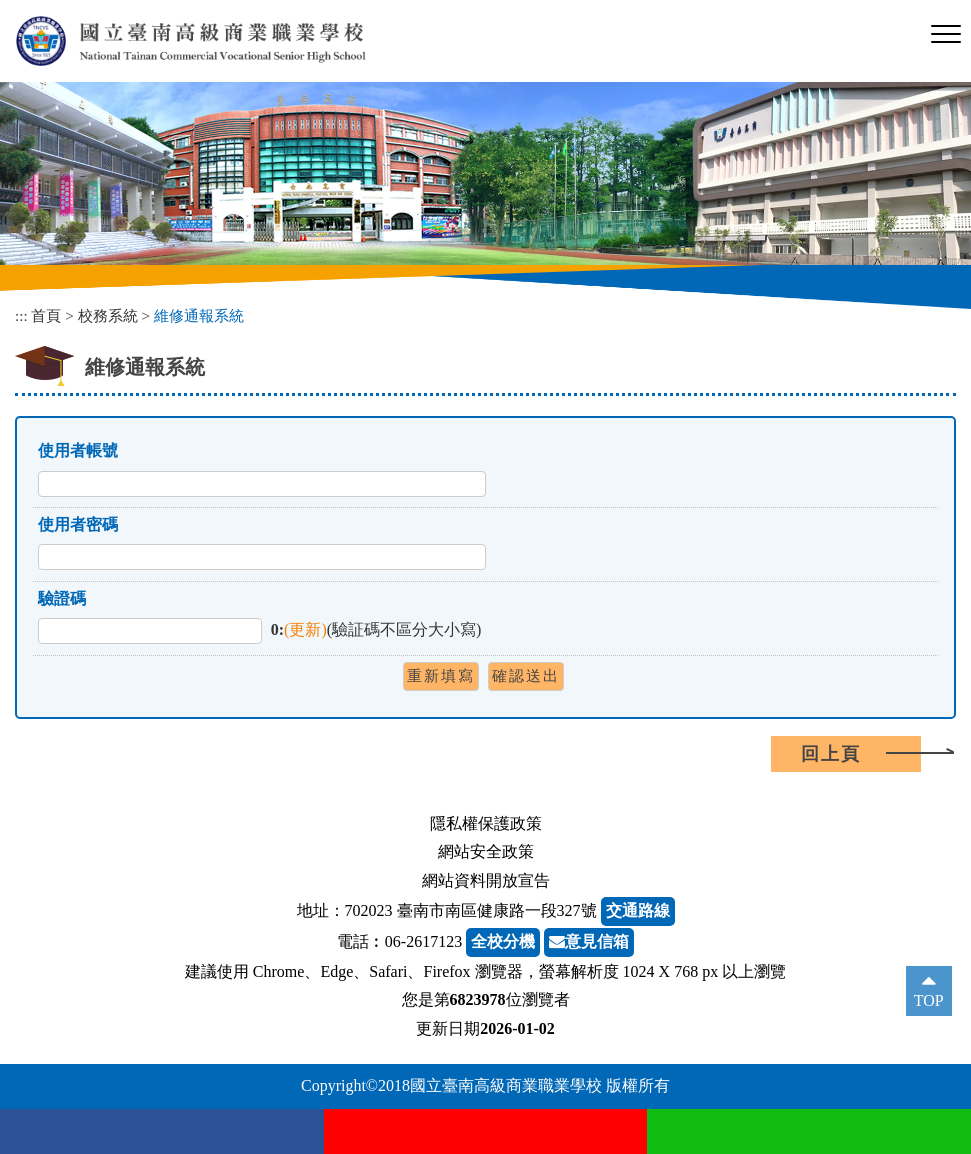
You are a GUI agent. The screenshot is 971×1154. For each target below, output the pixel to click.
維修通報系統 (199, 315)
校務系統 (108, 315)
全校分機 (503, 941)
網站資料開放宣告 (486, 880)
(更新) (305, 629)
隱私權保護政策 (486, 823)
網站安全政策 (486, 851)
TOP (929, 1000)
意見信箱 (589, 941)
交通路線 (638, 910)
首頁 (46, 315)
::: (21, 315)
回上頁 (831, 754)
